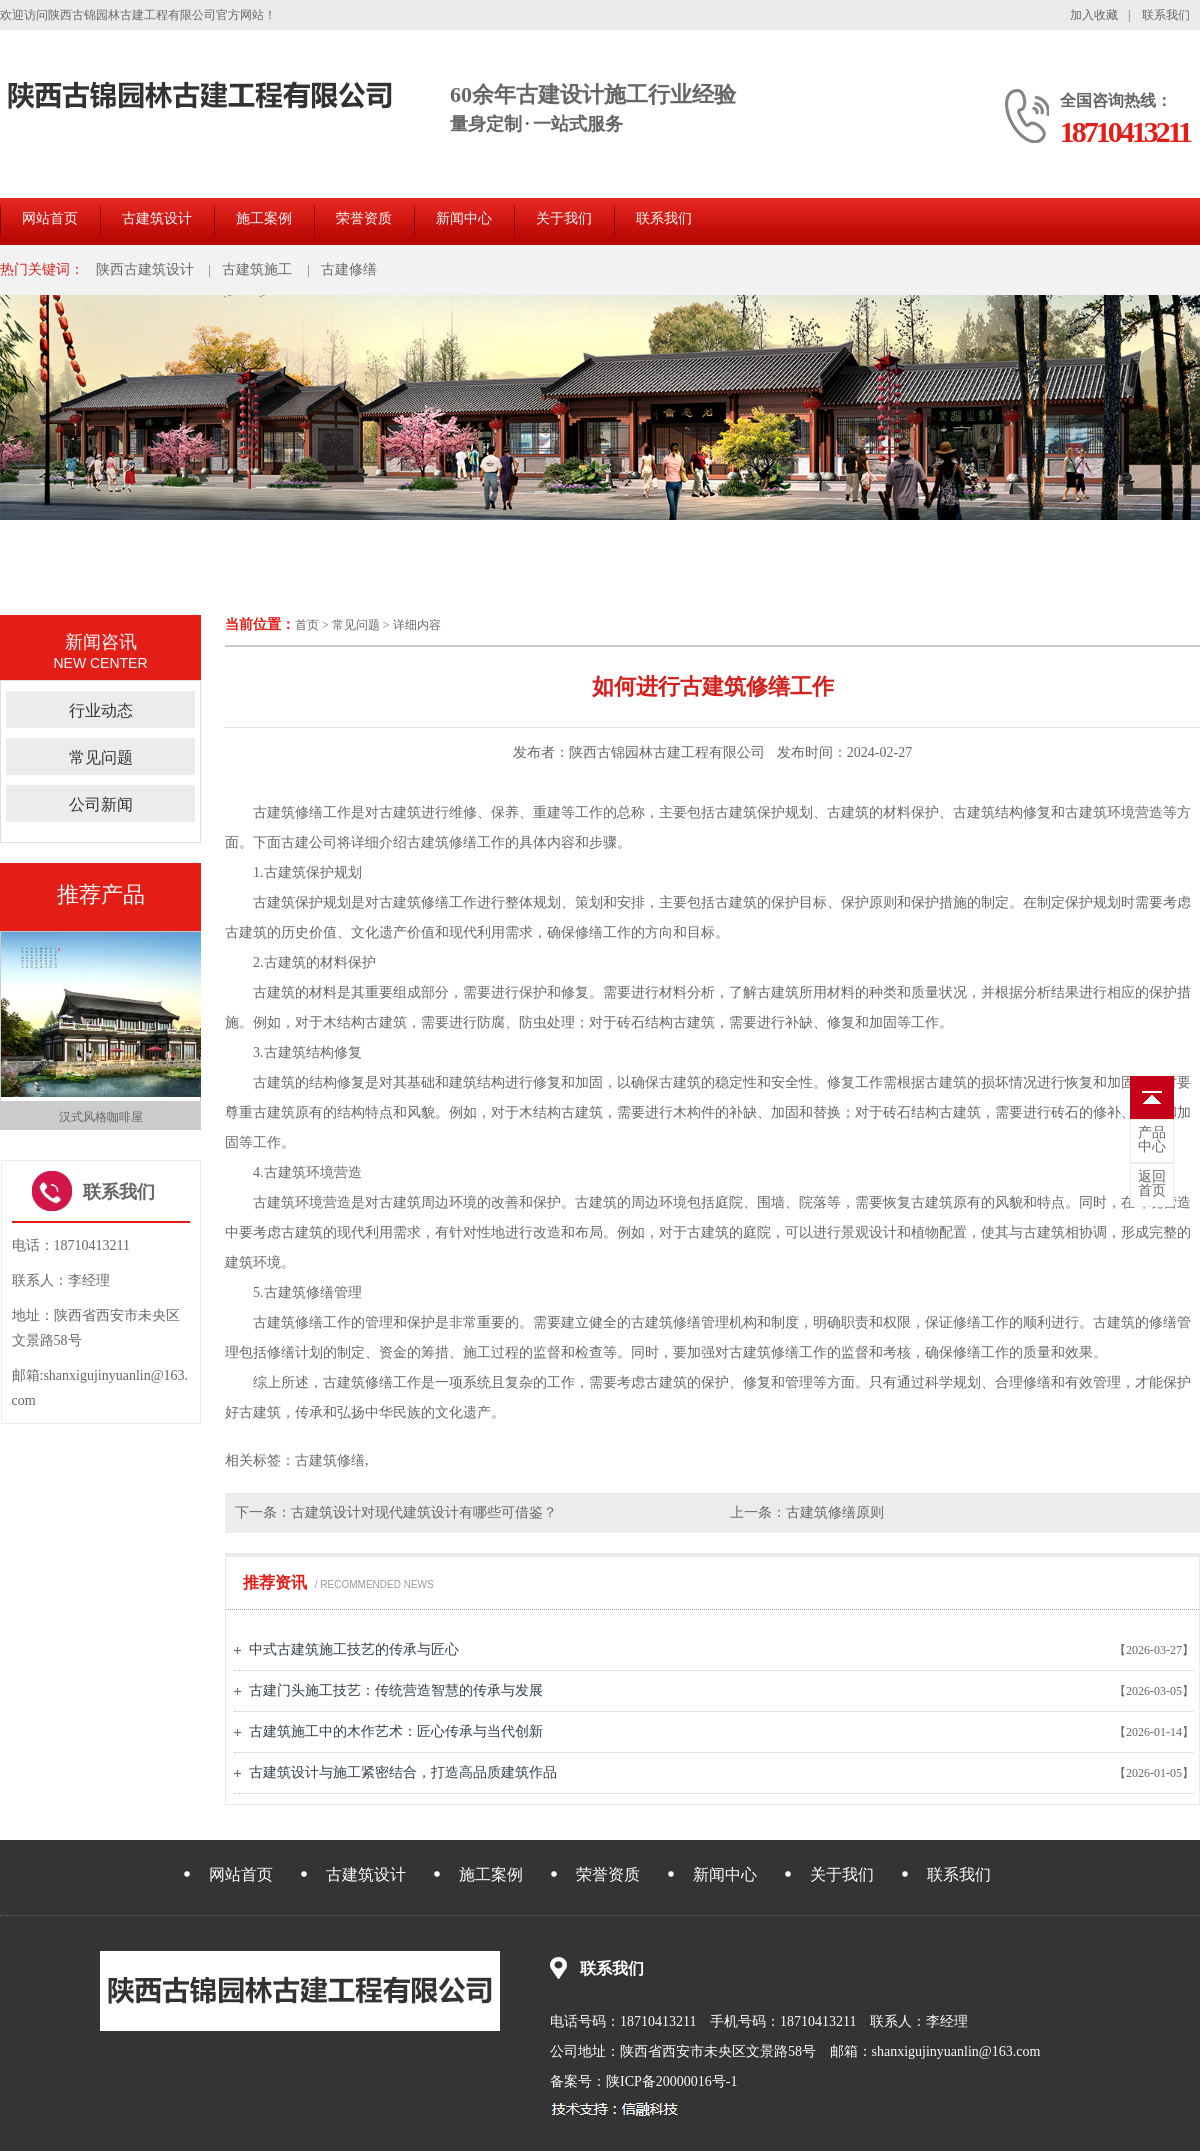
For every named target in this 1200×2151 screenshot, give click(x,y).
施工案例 (264, 218)
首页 (307, 625)
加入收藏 (1094, 15)
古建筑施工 (257, 269)
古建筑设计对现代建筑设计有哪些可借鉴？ (424, 1512)
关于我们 (564, 218)
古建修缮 (349, 269)
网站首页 (50, 218)
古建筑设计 (157, 218)
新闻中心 (464, 218)
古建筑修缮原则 (835, 1512)
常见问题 (356, 625)
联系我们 (1166, 15)
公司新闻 (101, 804)
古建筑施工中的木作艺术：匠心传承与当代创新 (396, 1731)
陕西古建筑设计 (145, 269)
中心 (1152, 1140)
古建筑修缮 (288, 812)
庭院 (729, 1202)
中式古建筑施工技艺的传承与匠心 (354, 1649)
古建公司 (309, 842)
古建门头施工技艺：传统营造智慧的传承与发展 (396, 1690)
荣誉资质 (364, 218)
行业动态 (101, 710)
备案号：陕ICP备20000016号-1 (643, 2081)
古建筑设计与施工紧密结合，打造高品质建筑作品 (403, 1772)
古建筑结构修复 (313, 1052)
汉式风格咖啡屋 (101, 1117)
